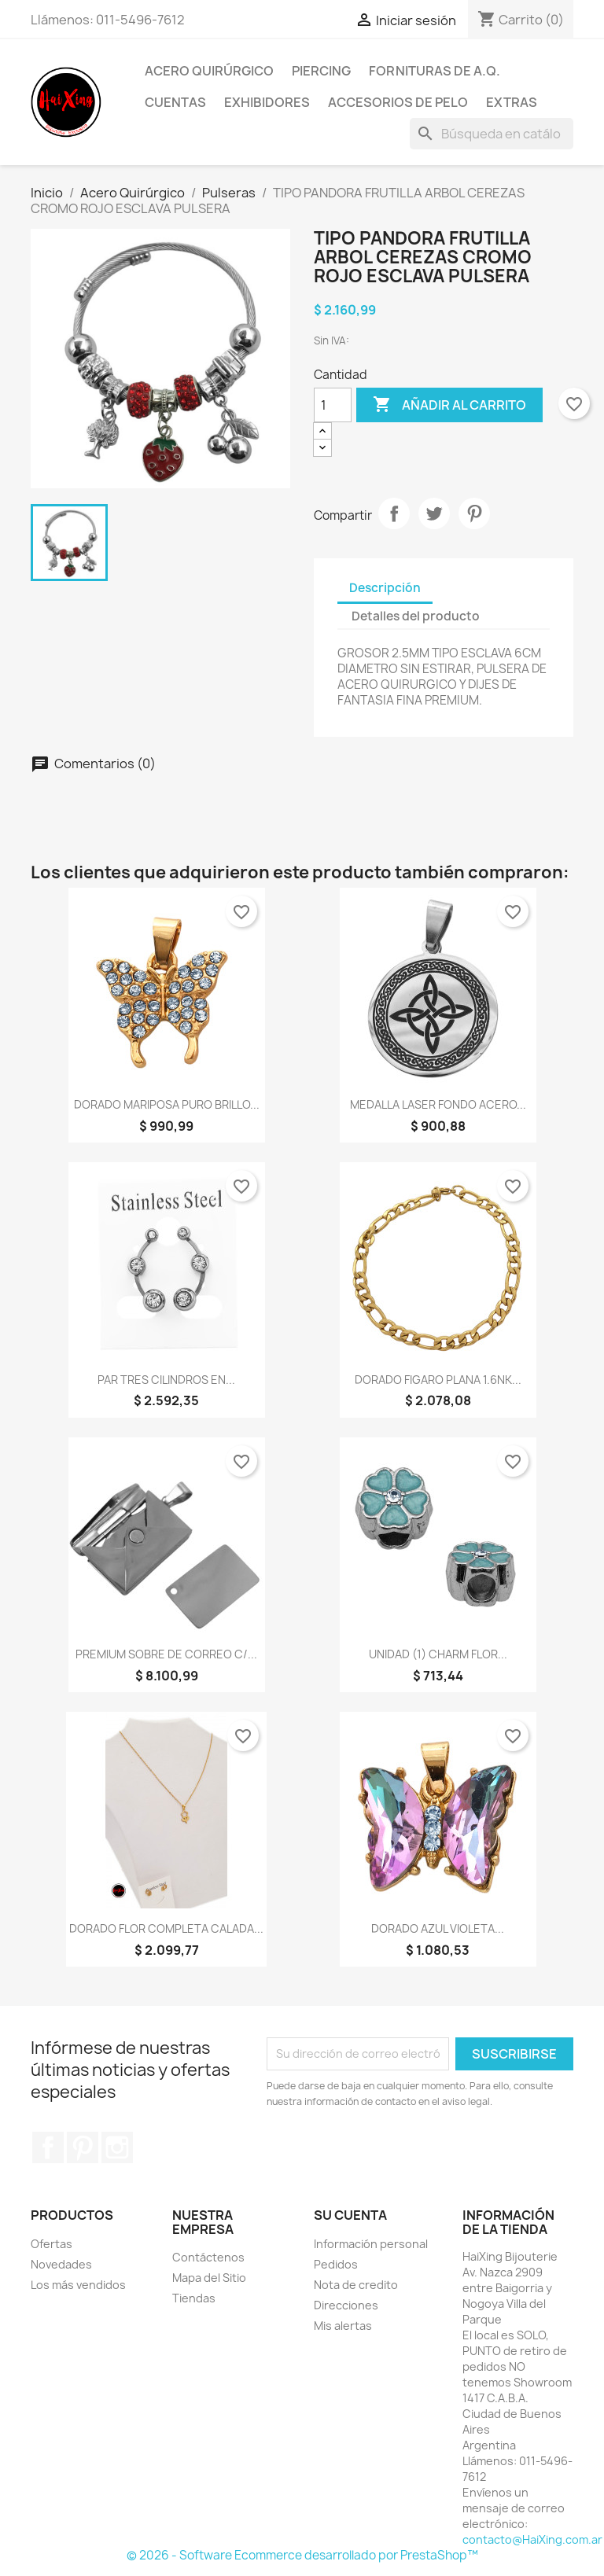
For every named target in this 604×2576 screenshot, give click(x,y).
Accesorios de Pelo (398, 102)
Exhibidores (267, 102)
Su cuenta (350, 2215)
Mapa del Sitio (209, 2277)
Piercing (321, 70)
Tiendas (193, 2298)
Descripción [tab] (385, 588)
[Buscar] (491, 133)
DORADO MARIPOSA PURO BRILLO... (167, 1104)
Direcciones (346, 2305)
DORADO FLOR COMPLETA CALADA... (166, 1928)
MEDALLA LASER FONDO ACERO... (438, 1104)
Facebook (48, 2147)
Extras (511, 102)
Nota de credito (356, 2284)
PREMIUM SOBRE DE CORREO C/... (166, 1654)
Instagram (117, 2147)
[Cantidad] (333, 405)
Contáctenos (208, 2257)
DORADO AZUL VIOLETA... (437, 1928)
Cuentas (175, 102)
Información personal (371, 2243)
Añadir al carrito (449, 405)
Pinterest (474, 513)
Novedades (61, 2264)
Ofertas (51, 2243)
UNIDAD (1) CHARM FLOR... (438, 1654)
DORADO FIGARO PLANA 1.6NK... (438, 1379)
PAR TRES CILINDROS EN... (166, 1379)
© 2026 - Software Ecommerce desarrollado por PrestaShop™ (302, 2555)
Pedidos (336, 2264)
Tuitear (434, 513)
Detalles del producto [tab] (416, 616)
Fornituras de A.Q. (434, 70)
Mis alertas (343, 2325)
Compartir (394, 513)
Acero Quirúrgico (209, 70)
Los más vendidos (78, 2284)
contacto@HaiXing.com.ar (532, 2539)
